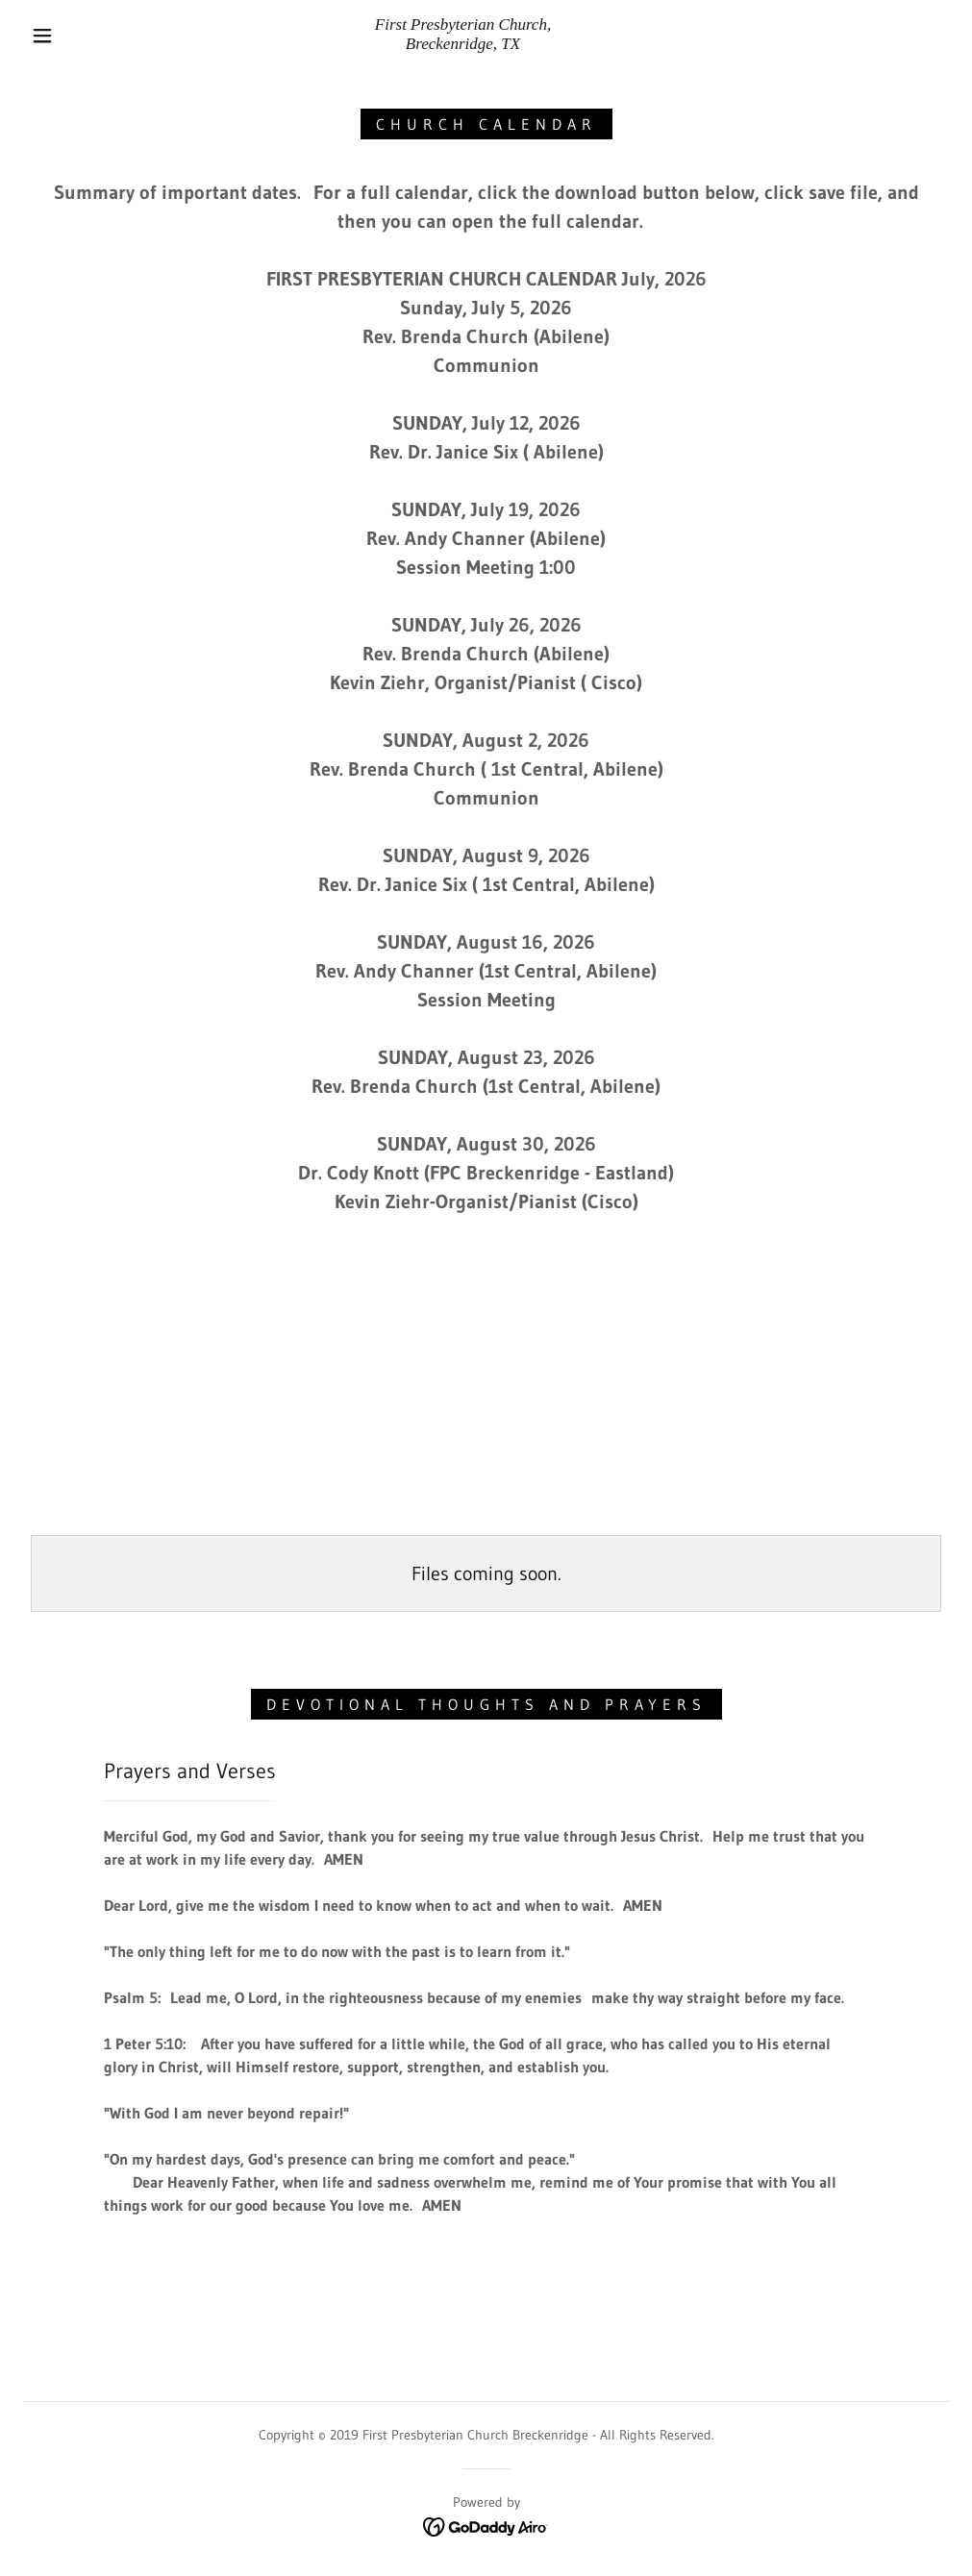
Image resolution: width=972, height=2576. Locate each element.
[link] (462, 43)
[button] (46, 35)
